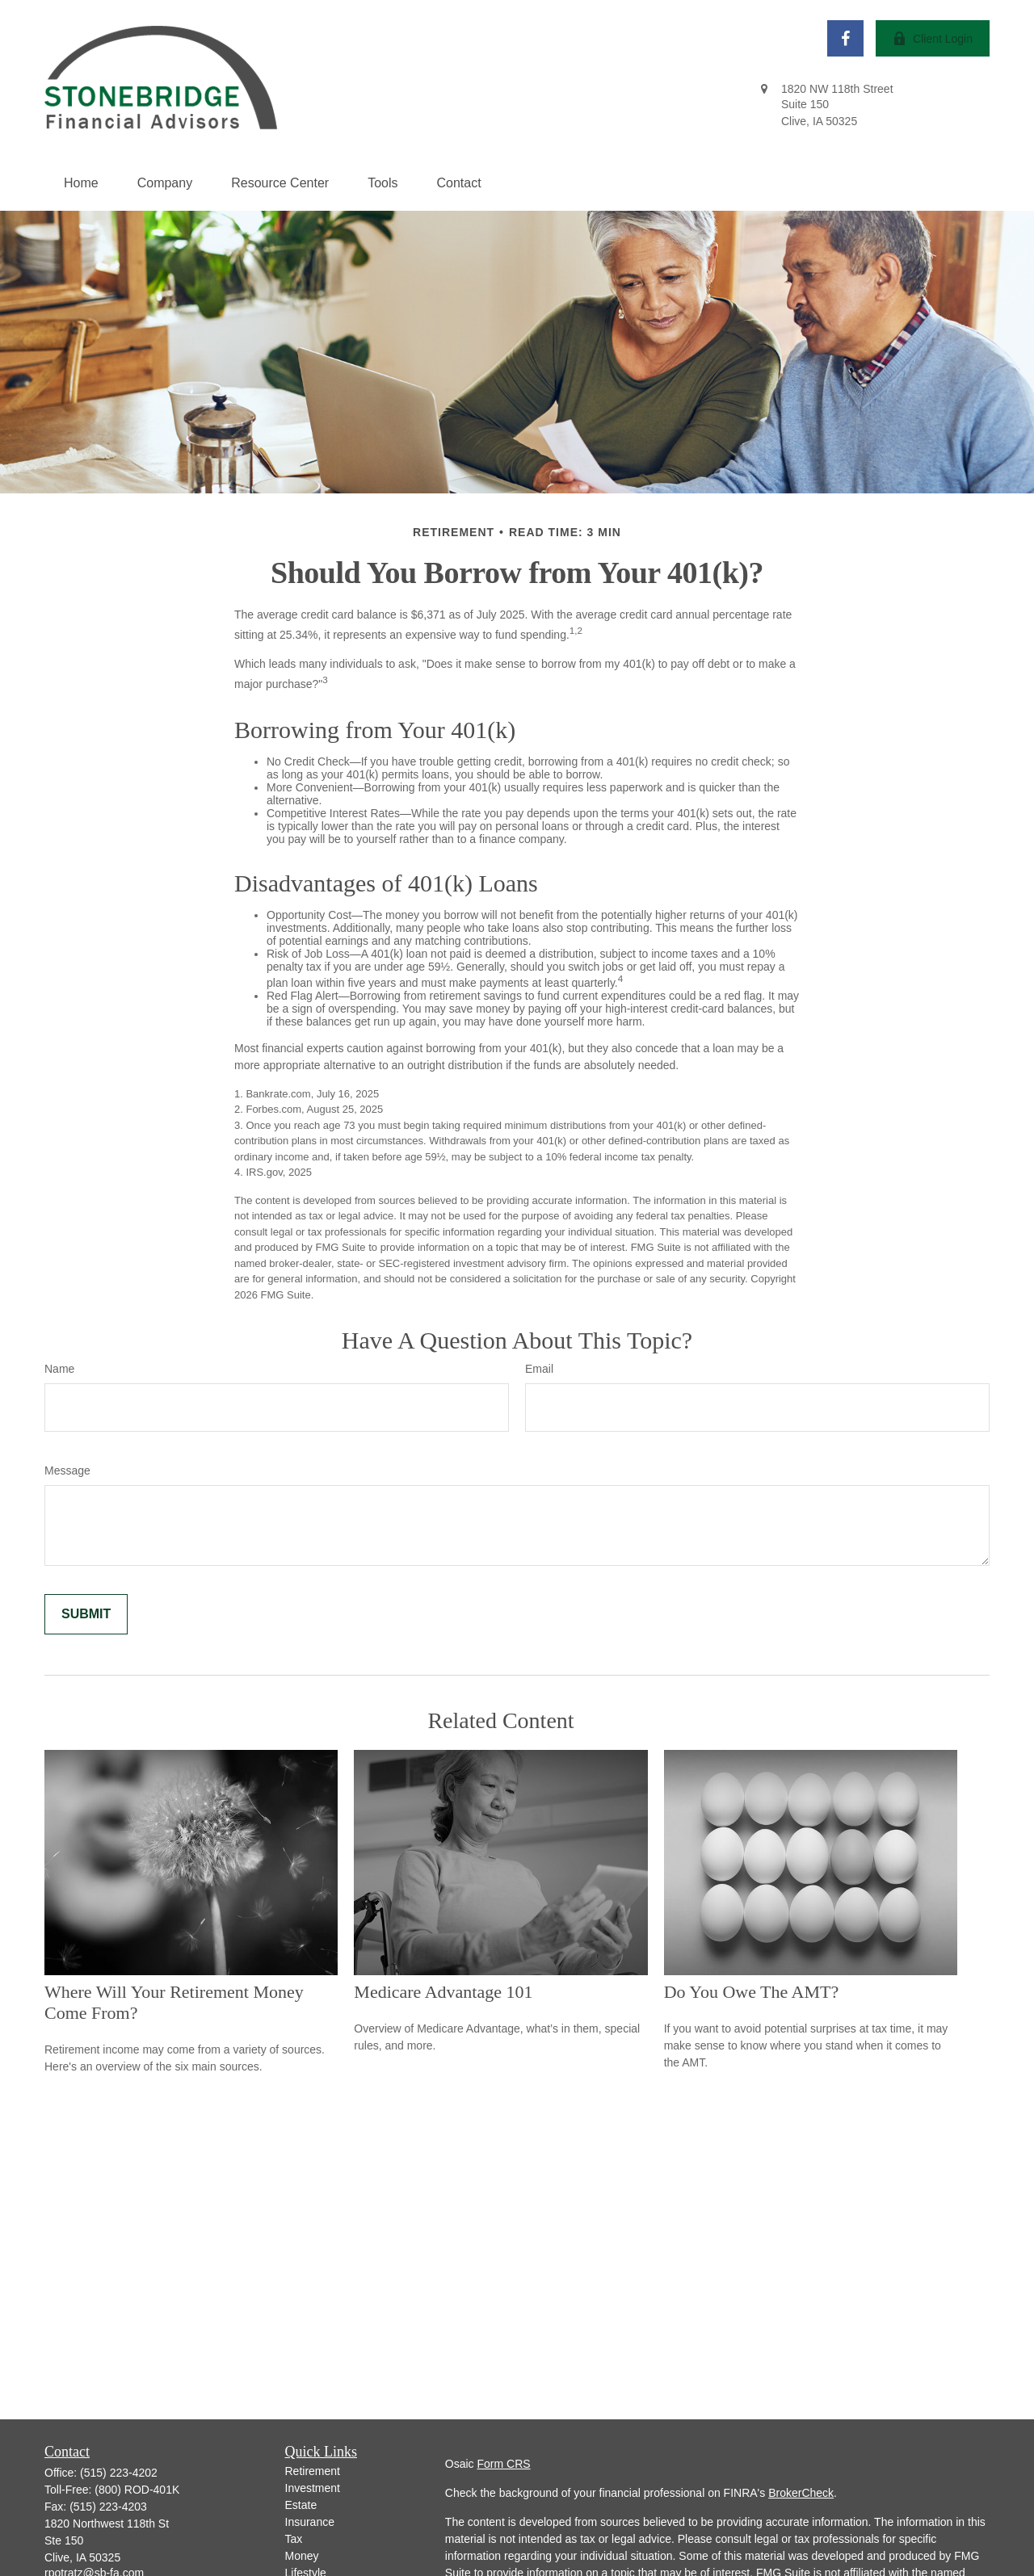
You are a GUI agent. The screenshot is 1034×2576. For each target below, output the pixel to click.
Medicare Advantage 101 (443, 1992)
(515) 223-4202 (119, 2472)
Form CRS (504, 2463)
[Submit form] (86, 1614)
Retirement (312, 2471)
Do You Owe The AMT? (751, 1992)
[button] (81, 183)
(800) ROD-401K (137, 2489)
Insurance (309, 2521)
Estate (301, 2504)
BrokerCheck (801, 2492)
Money (302, 2555)
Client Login (933, 38)
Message (67, 1470)
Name (59, 1368)
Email (539, 1368)
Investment (312, 2488)
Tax (294, 2538)
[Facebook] (845, 38)
